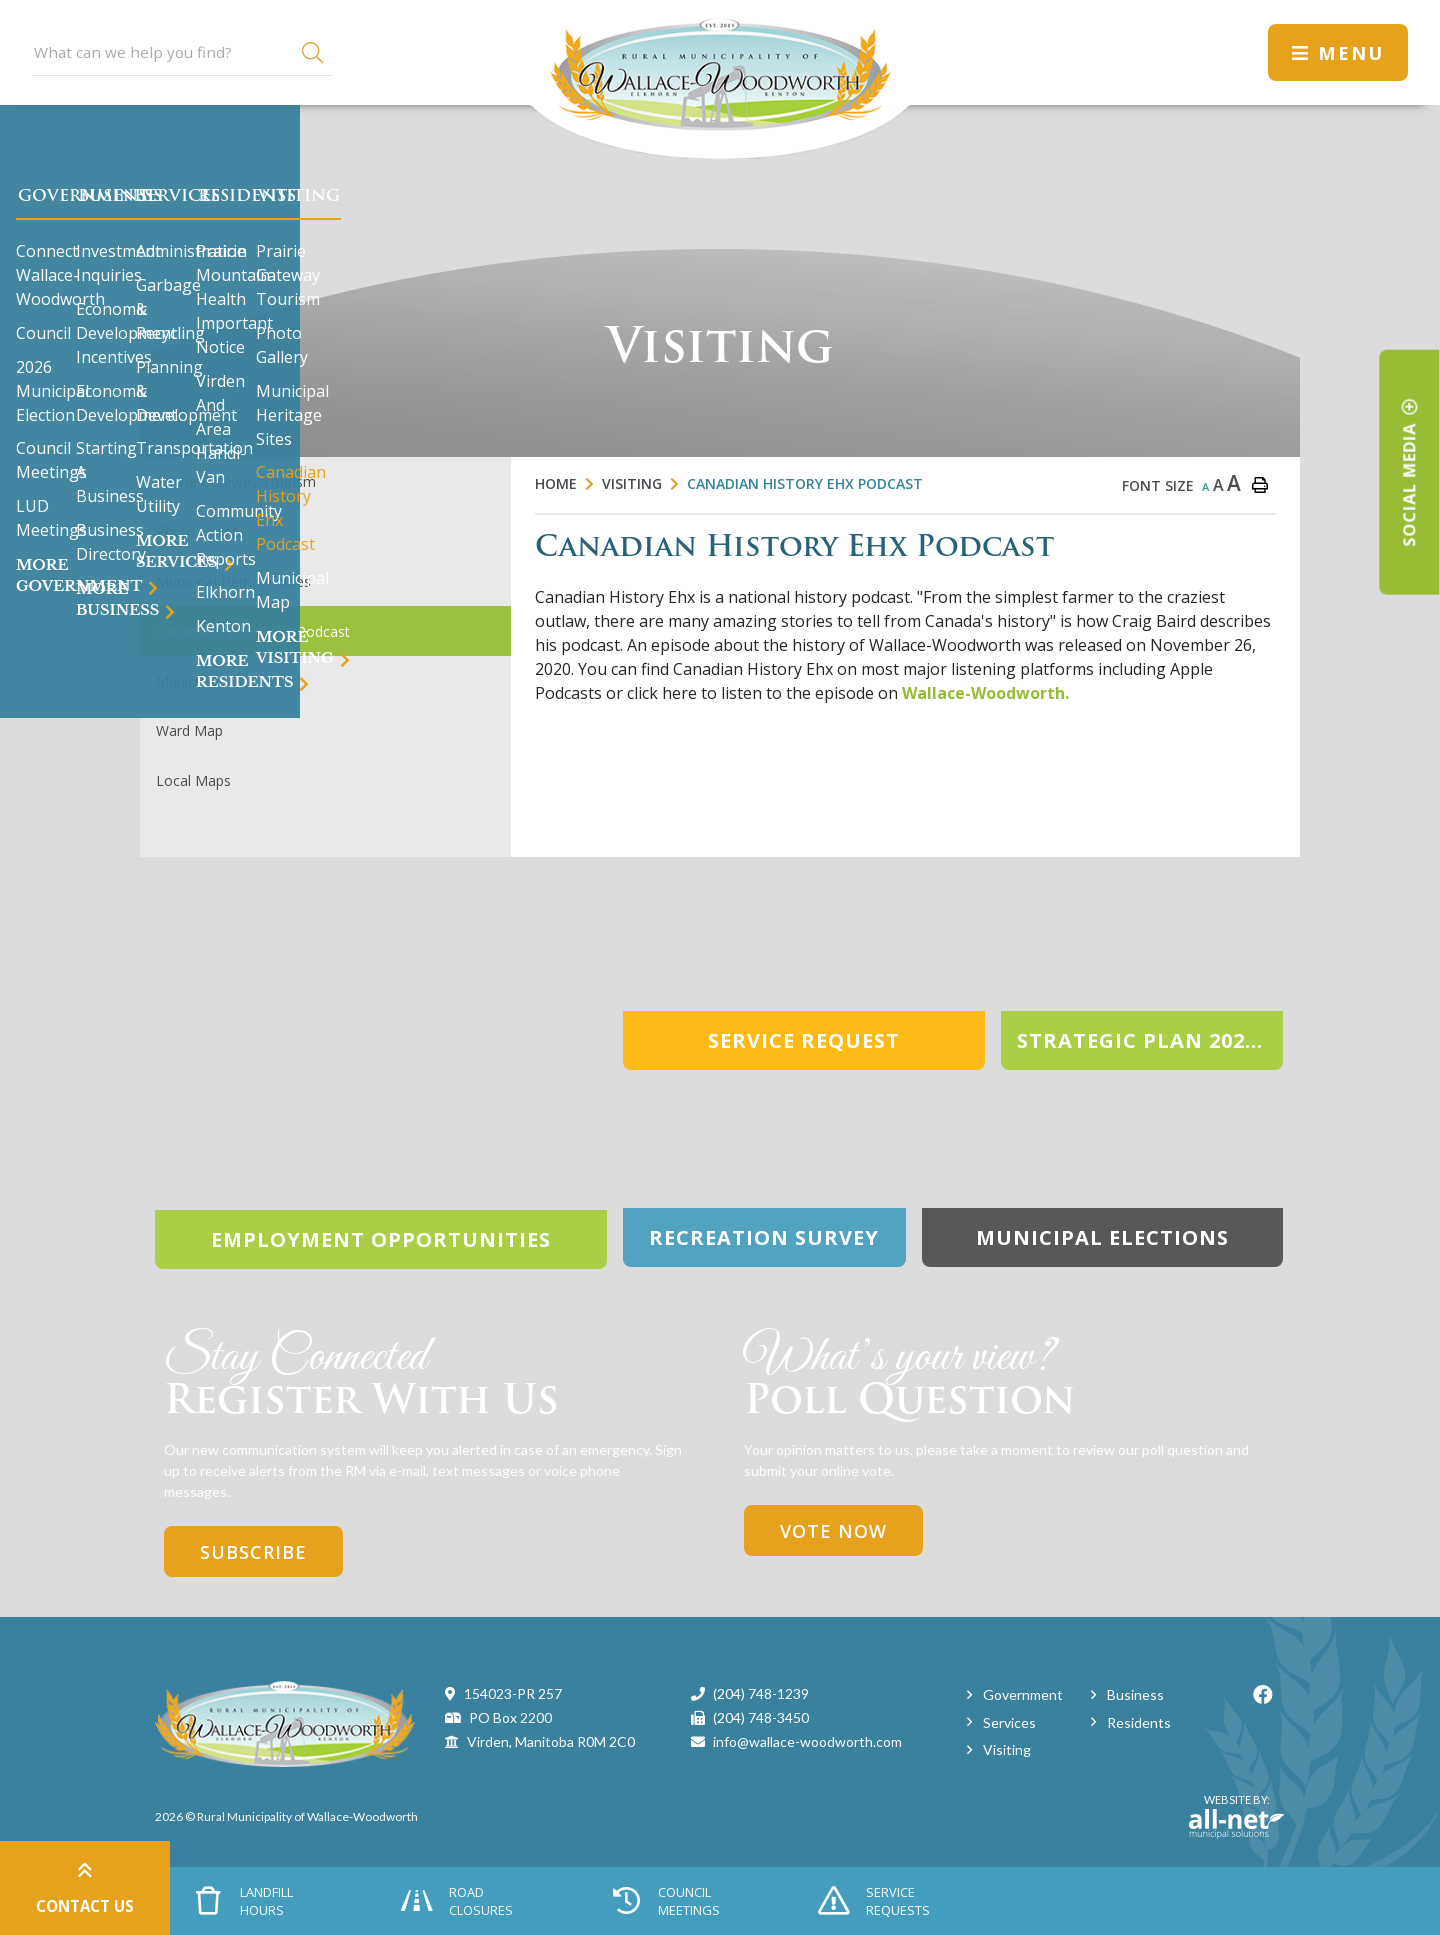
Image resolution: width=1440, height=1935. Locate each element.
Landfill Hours (245, 1901)
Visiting (632, 483)
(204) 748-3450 (761, 1717)
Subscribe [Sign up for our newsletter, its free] (253, 1552)
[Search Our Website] (182, 52)
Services (1009, 1722)
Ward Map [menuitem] (189, 730)
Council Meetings (666, 1901)
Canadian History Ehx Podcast (805, 483)
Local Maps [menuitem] (193, 780)
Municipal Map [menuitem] (203, 681)
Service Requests (874, 1901)
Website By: (1237, 1816)
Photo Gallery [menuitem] (200, 531)
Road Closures (457, 1901)
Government (1023, 1694)
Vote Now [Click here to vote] (833, 1531)
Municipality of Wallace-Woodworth (720, 79)
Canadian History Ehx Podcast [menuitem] (253, 631)
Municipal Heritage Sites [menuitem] (233, 581)
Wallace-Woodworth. (985, 693)
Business (1135, 1694)
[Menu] (1338, 52)
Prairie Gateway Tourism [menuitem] (236, 481)
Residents (1139, 1722)
